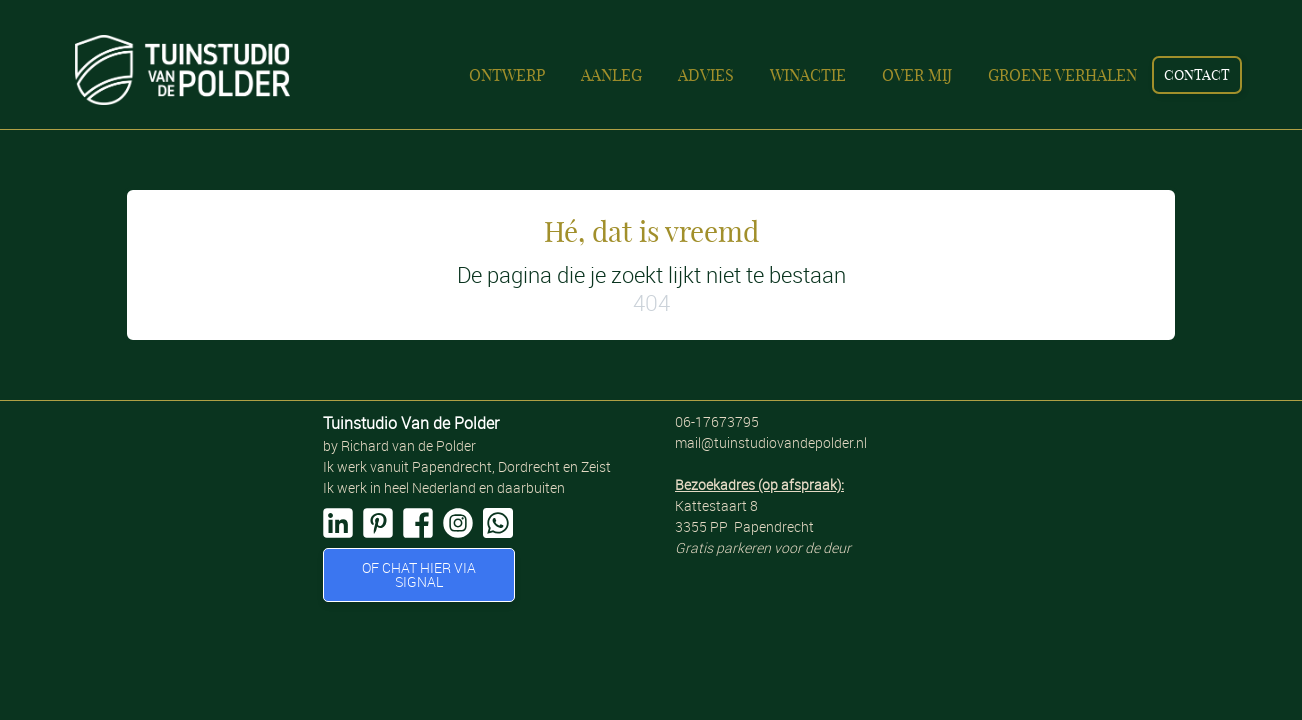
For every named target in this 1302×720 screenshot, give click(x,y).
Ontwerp (507, 75)
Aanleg (611, 75)
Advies (706, 75)
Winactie (808, 75)
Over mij (917, 75)
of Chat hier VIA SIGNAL (419, 574)
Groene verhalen (1062, 75)
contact (1197, 75)
